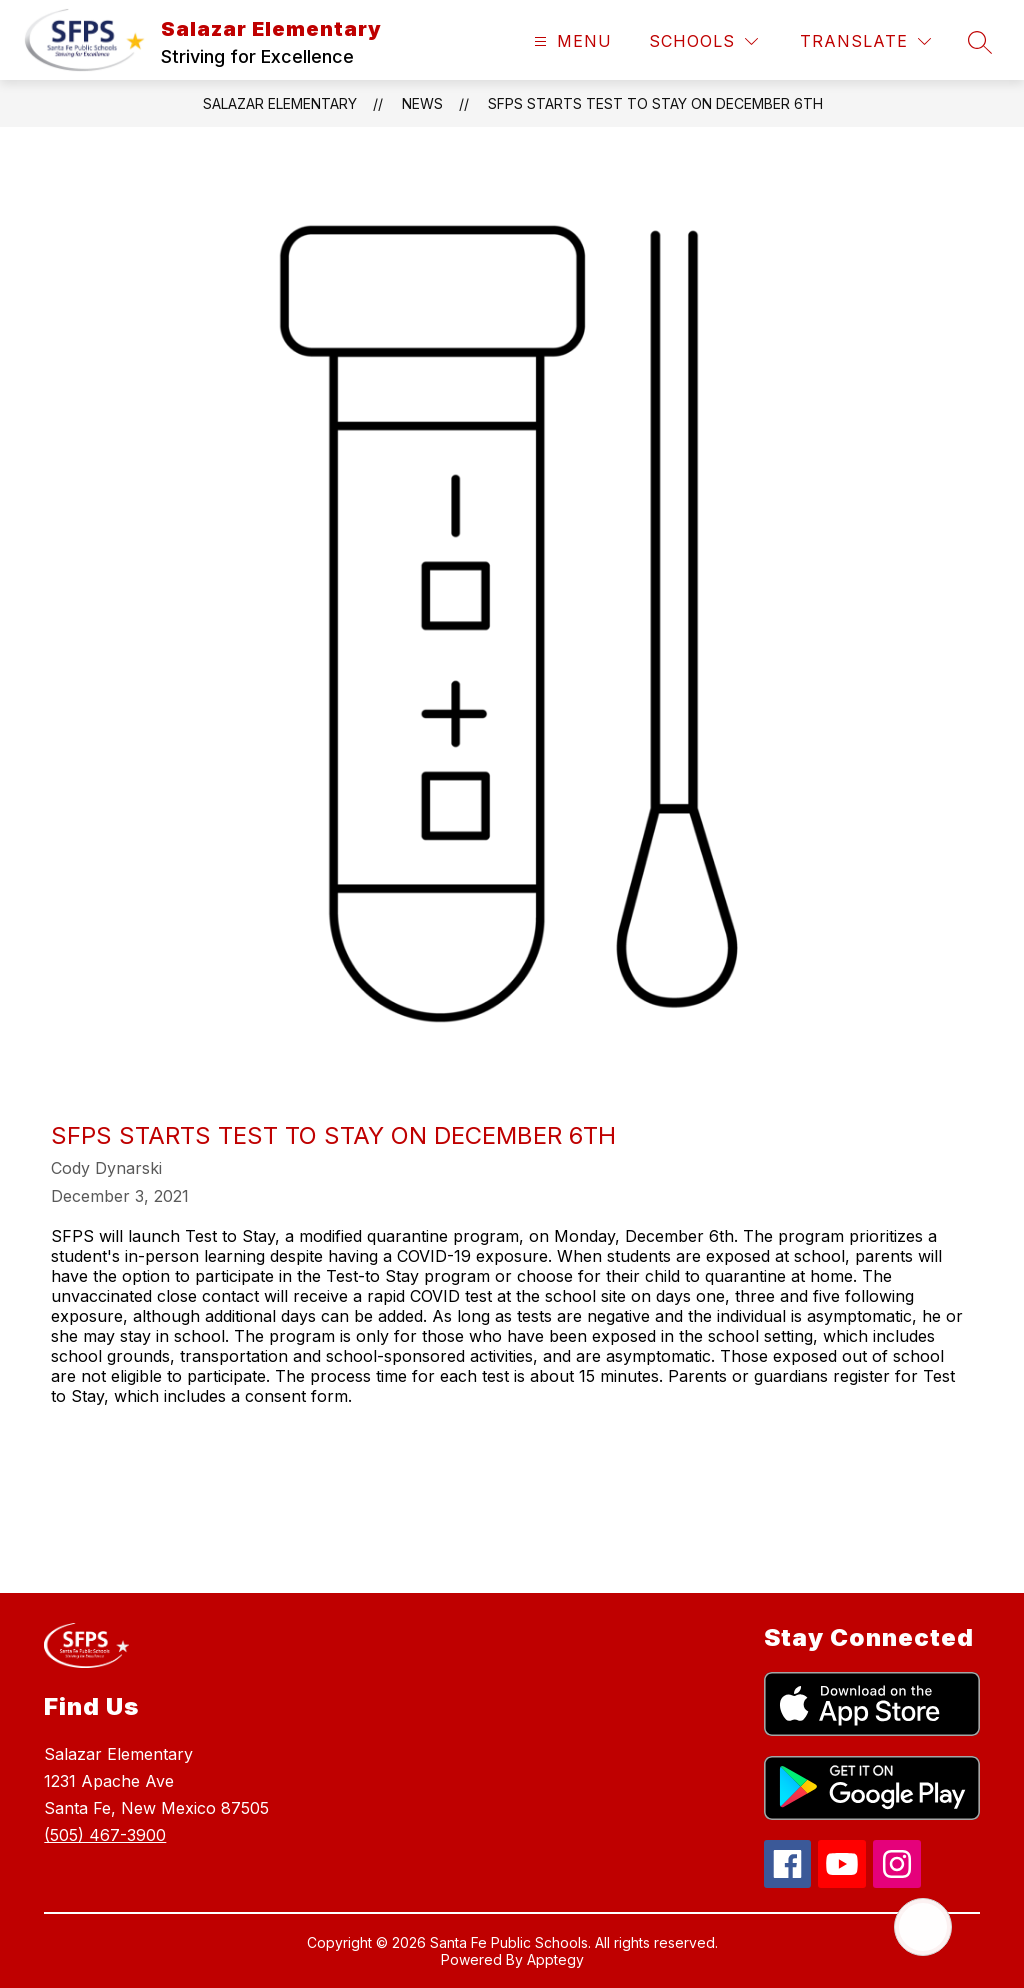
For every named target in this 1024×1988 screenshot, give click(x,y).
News (422, 103)
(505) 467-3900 (105, 1835)
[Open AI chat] (923, 1927)
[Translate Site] (865, 41)
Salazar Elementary (280, 103)
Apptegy (555, 1959)
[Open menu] (570, 41)
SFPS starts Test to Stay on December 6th (655, 103)
